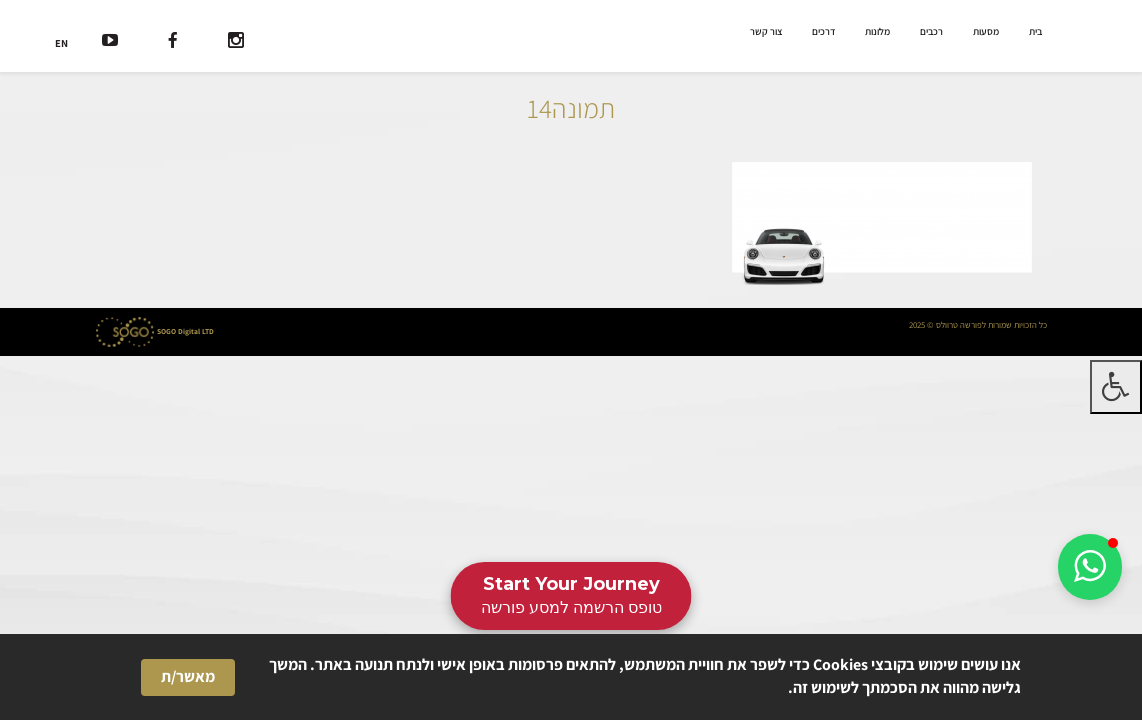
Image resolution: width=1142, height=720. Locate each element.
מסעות (986, 31)
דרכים (823, 31)
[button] (1090, 567)
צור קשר (766, 31)
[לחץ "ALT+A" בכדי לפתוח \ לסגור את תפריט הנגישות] (1116, 387)
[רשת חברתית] (236, 42)
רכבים (931, 31)
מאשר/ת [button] (188, 676)
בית (1035, 31)
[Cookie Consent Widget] (571, 677)
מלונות (877, 31)
